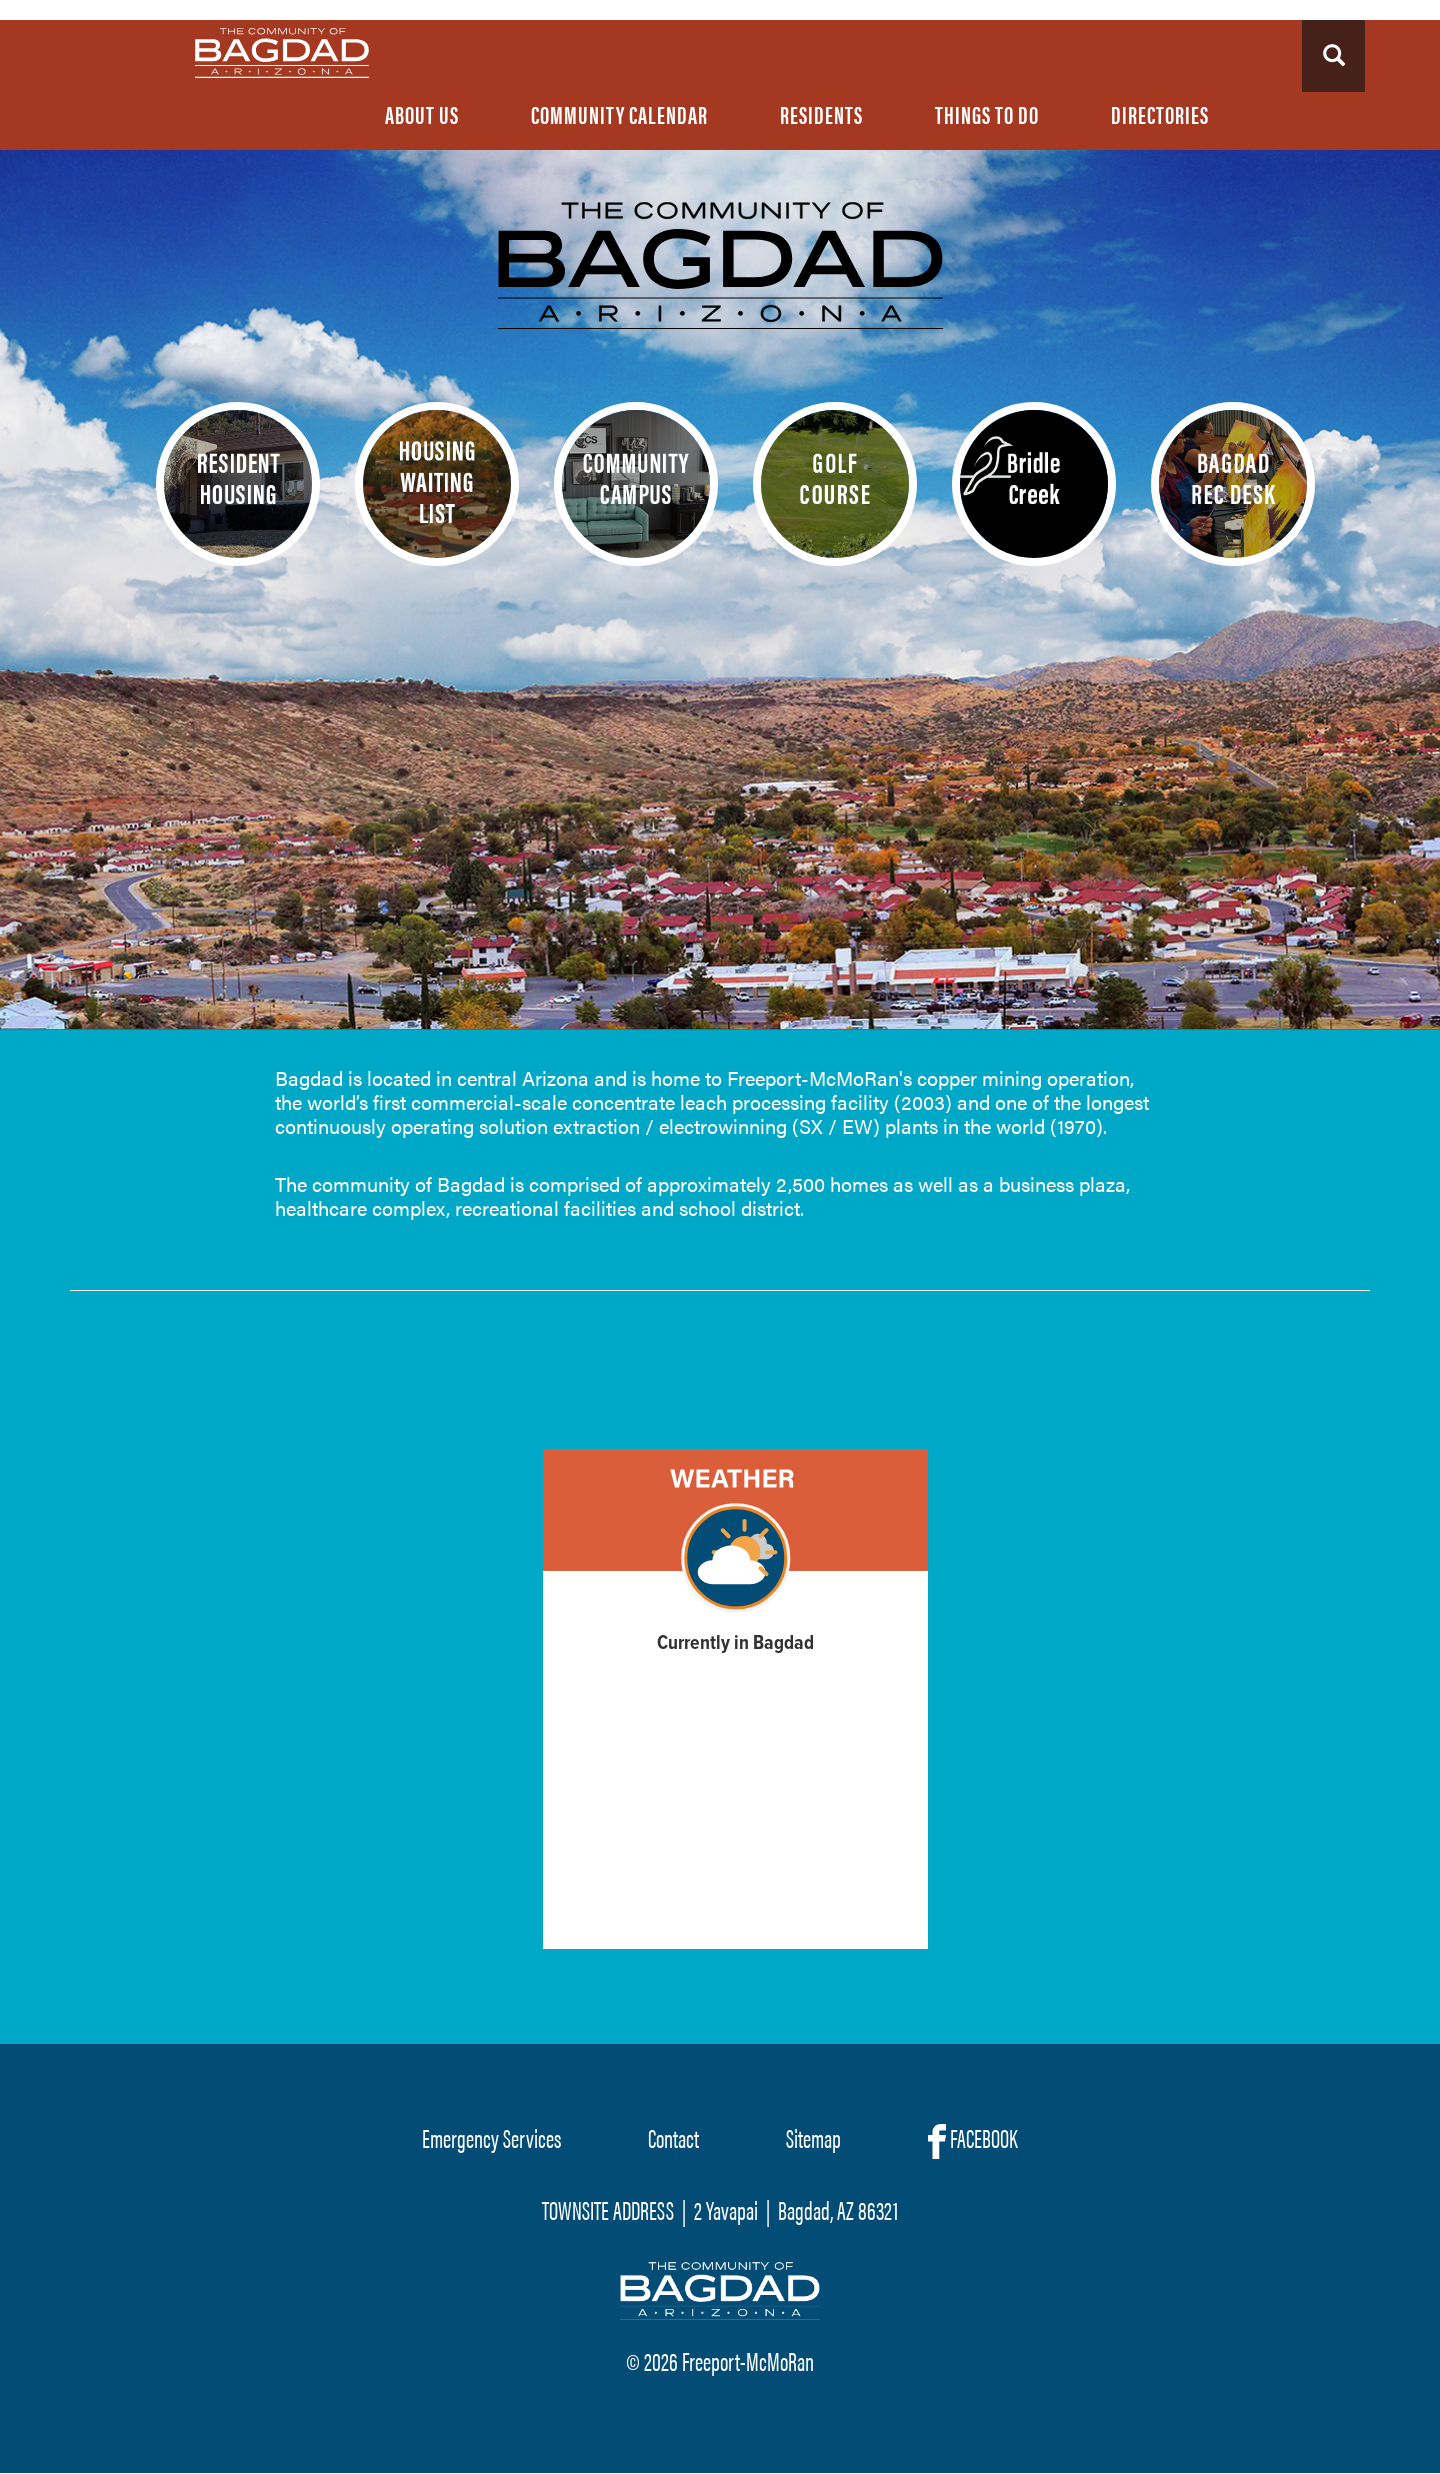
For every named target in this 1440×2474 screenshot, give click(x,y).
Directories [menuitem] (1160, 114)
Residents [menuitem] (821, 114)
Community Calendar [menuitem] (619, 114)
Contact (673, 2137)
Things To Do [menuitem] (987, 114)
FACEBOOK (973, 2139)
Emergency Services (491, 2137)
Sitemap (813, 2137)
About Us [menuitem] (422, 114)
